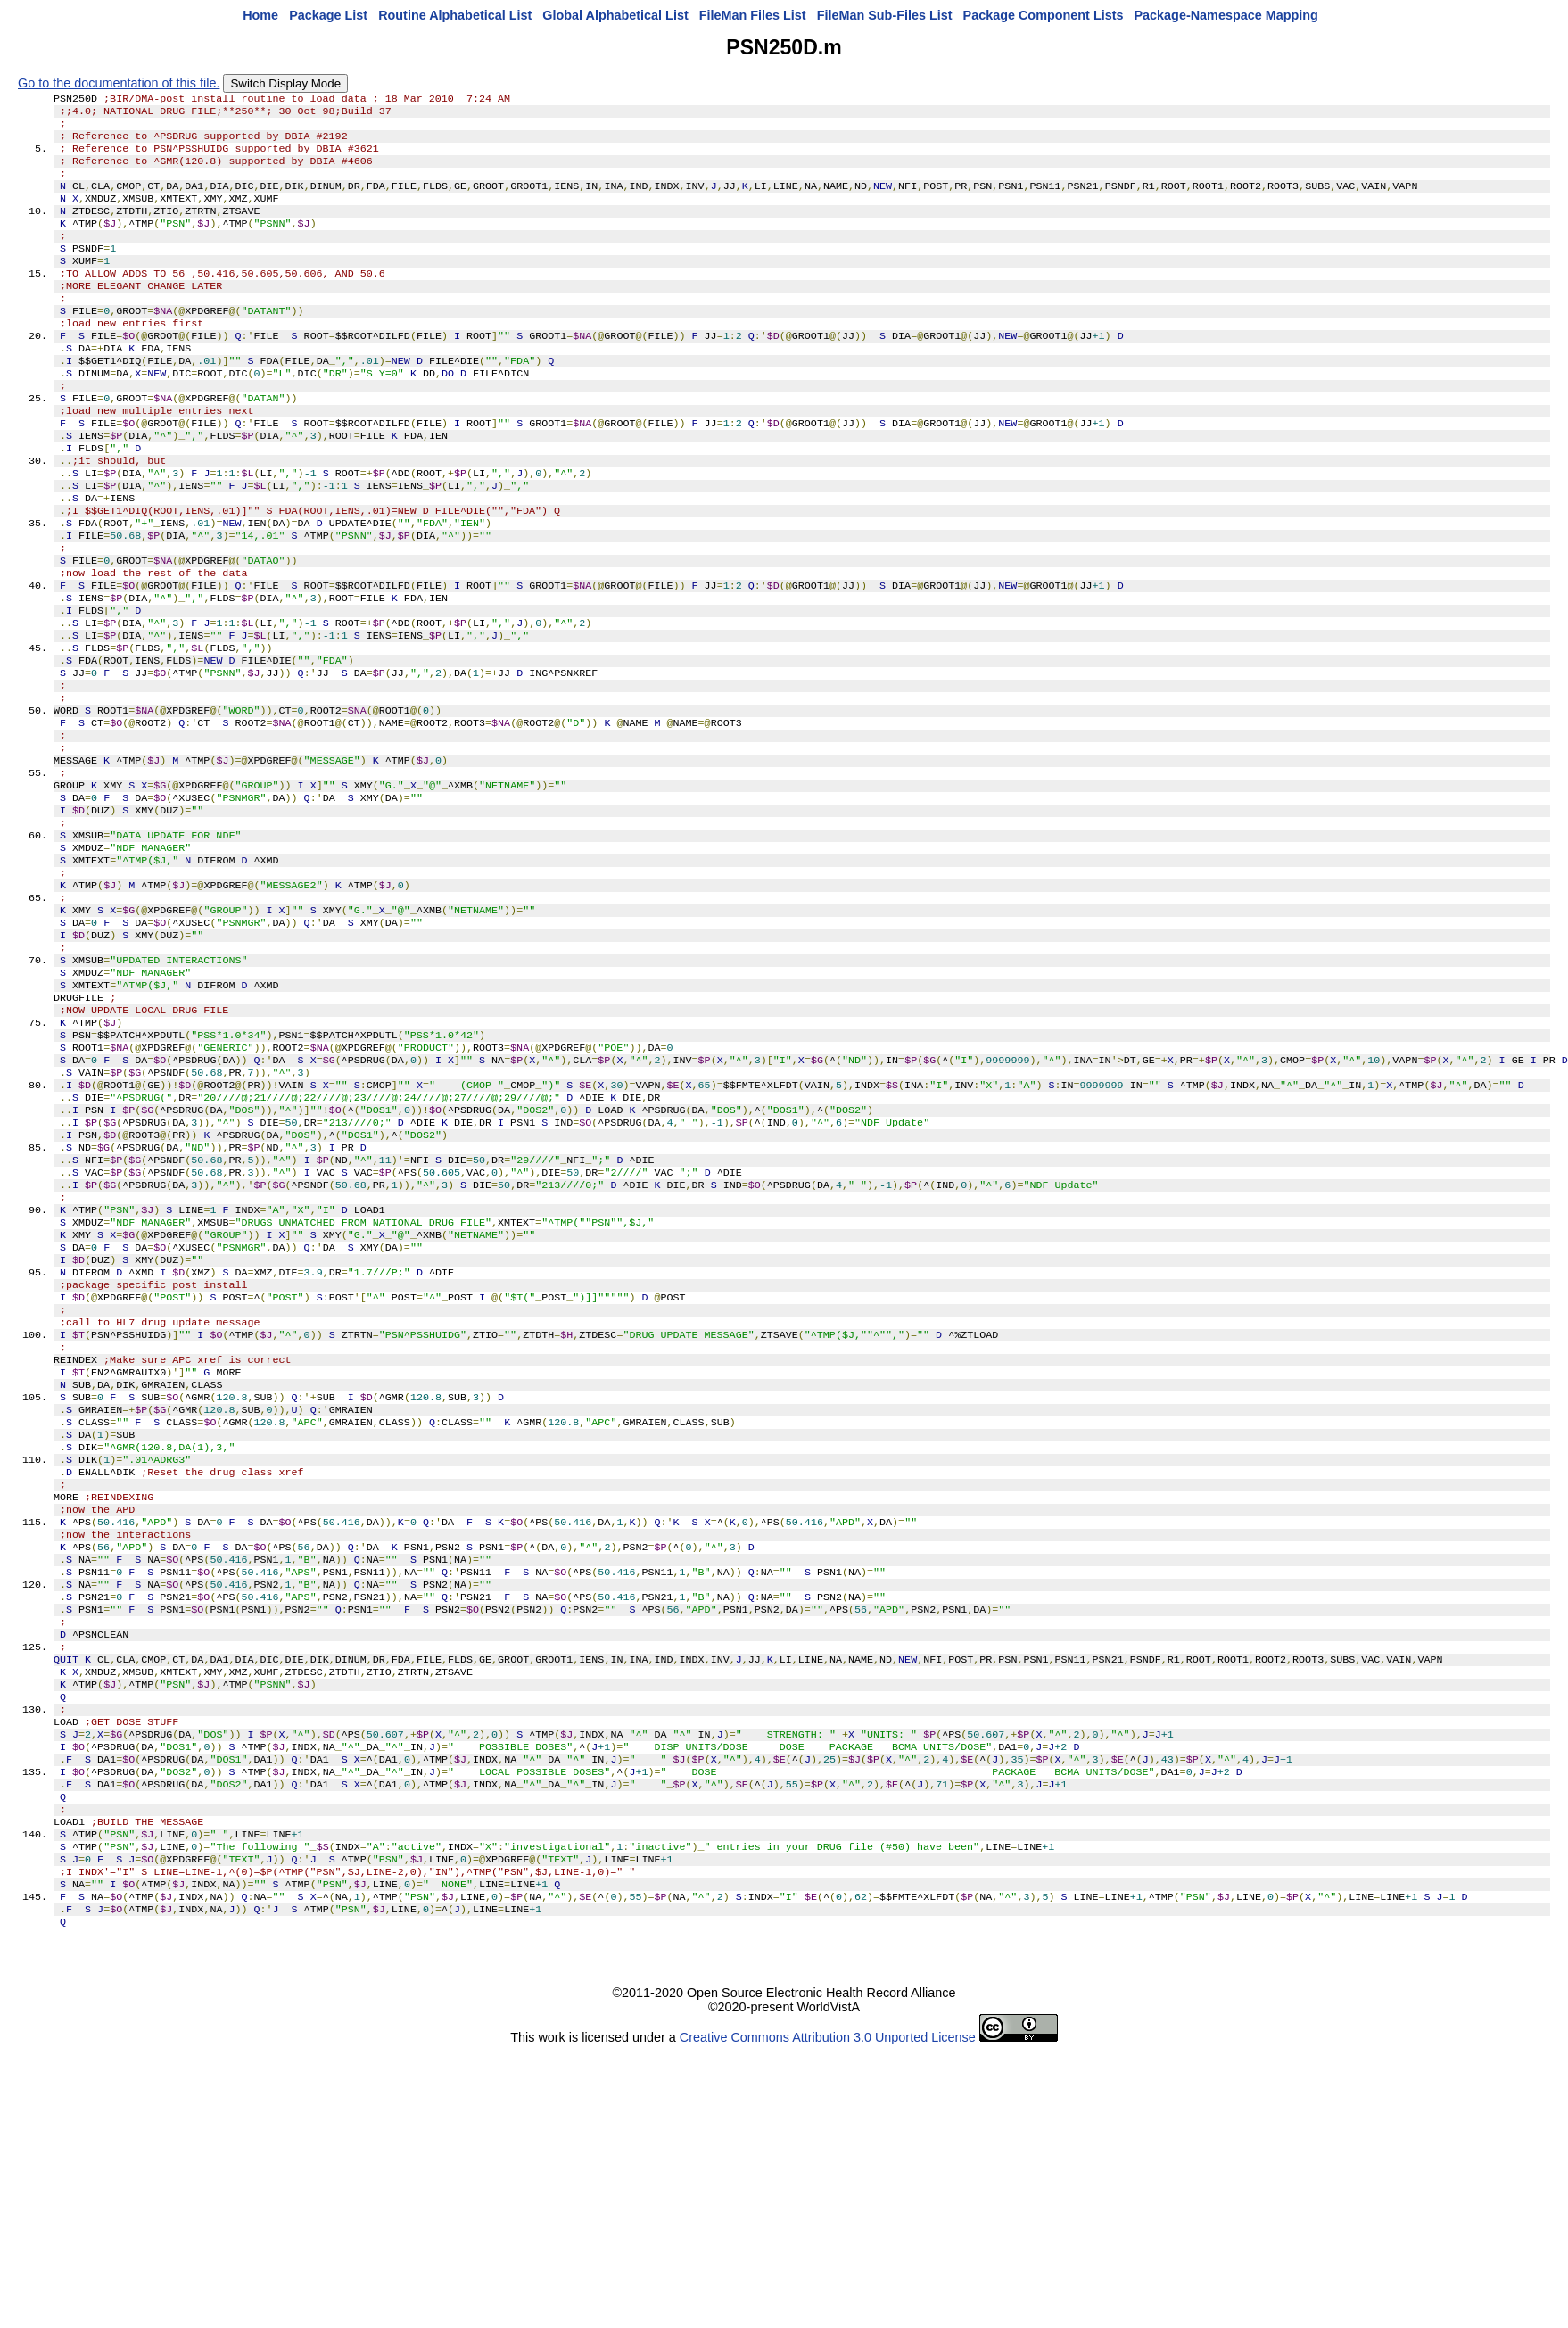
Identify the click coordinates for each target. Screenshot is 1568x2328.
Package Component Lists (1043, 15)
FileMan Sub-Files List (885, 15)
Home (260, 15)
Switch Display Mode (285, 83)
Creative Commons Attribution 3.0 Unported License (828, 2299)
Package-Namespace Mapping (1226, 15)
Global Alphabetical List (615, 15)
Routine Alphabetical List (455, 15)
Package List (328, 15)
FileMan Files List (752, 15)
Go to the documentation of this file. (118, 83)
